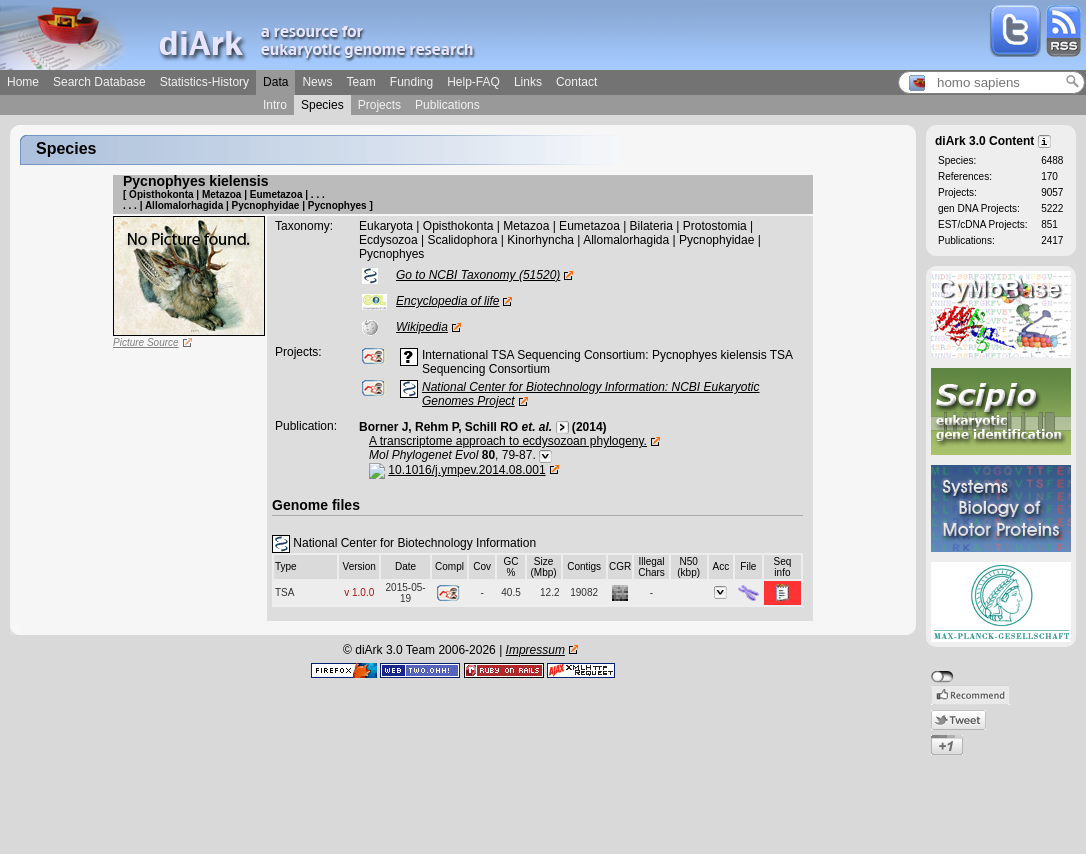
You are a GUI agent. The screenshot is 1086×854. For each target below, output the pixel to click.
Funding (411, 82)
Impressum (535, 650)
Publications (447, 105)
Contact (576, 82)
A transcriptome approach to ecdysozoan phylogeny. (508, 441)
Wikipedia (422, 327)
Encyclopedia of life (447, 301)
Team (360, 82)
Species (322, 105)
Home (23, 82)
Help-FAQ (473, 82)
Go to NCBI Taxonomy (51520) (478, 275)
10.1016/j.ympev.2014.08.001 (466, 470)
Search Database (99, 82)
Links (528, 82)
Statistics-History (204, 82)
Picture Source (146, 342)
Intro (275, 105)
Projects (379, 105)
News (317, 82)
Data (275, 82)
